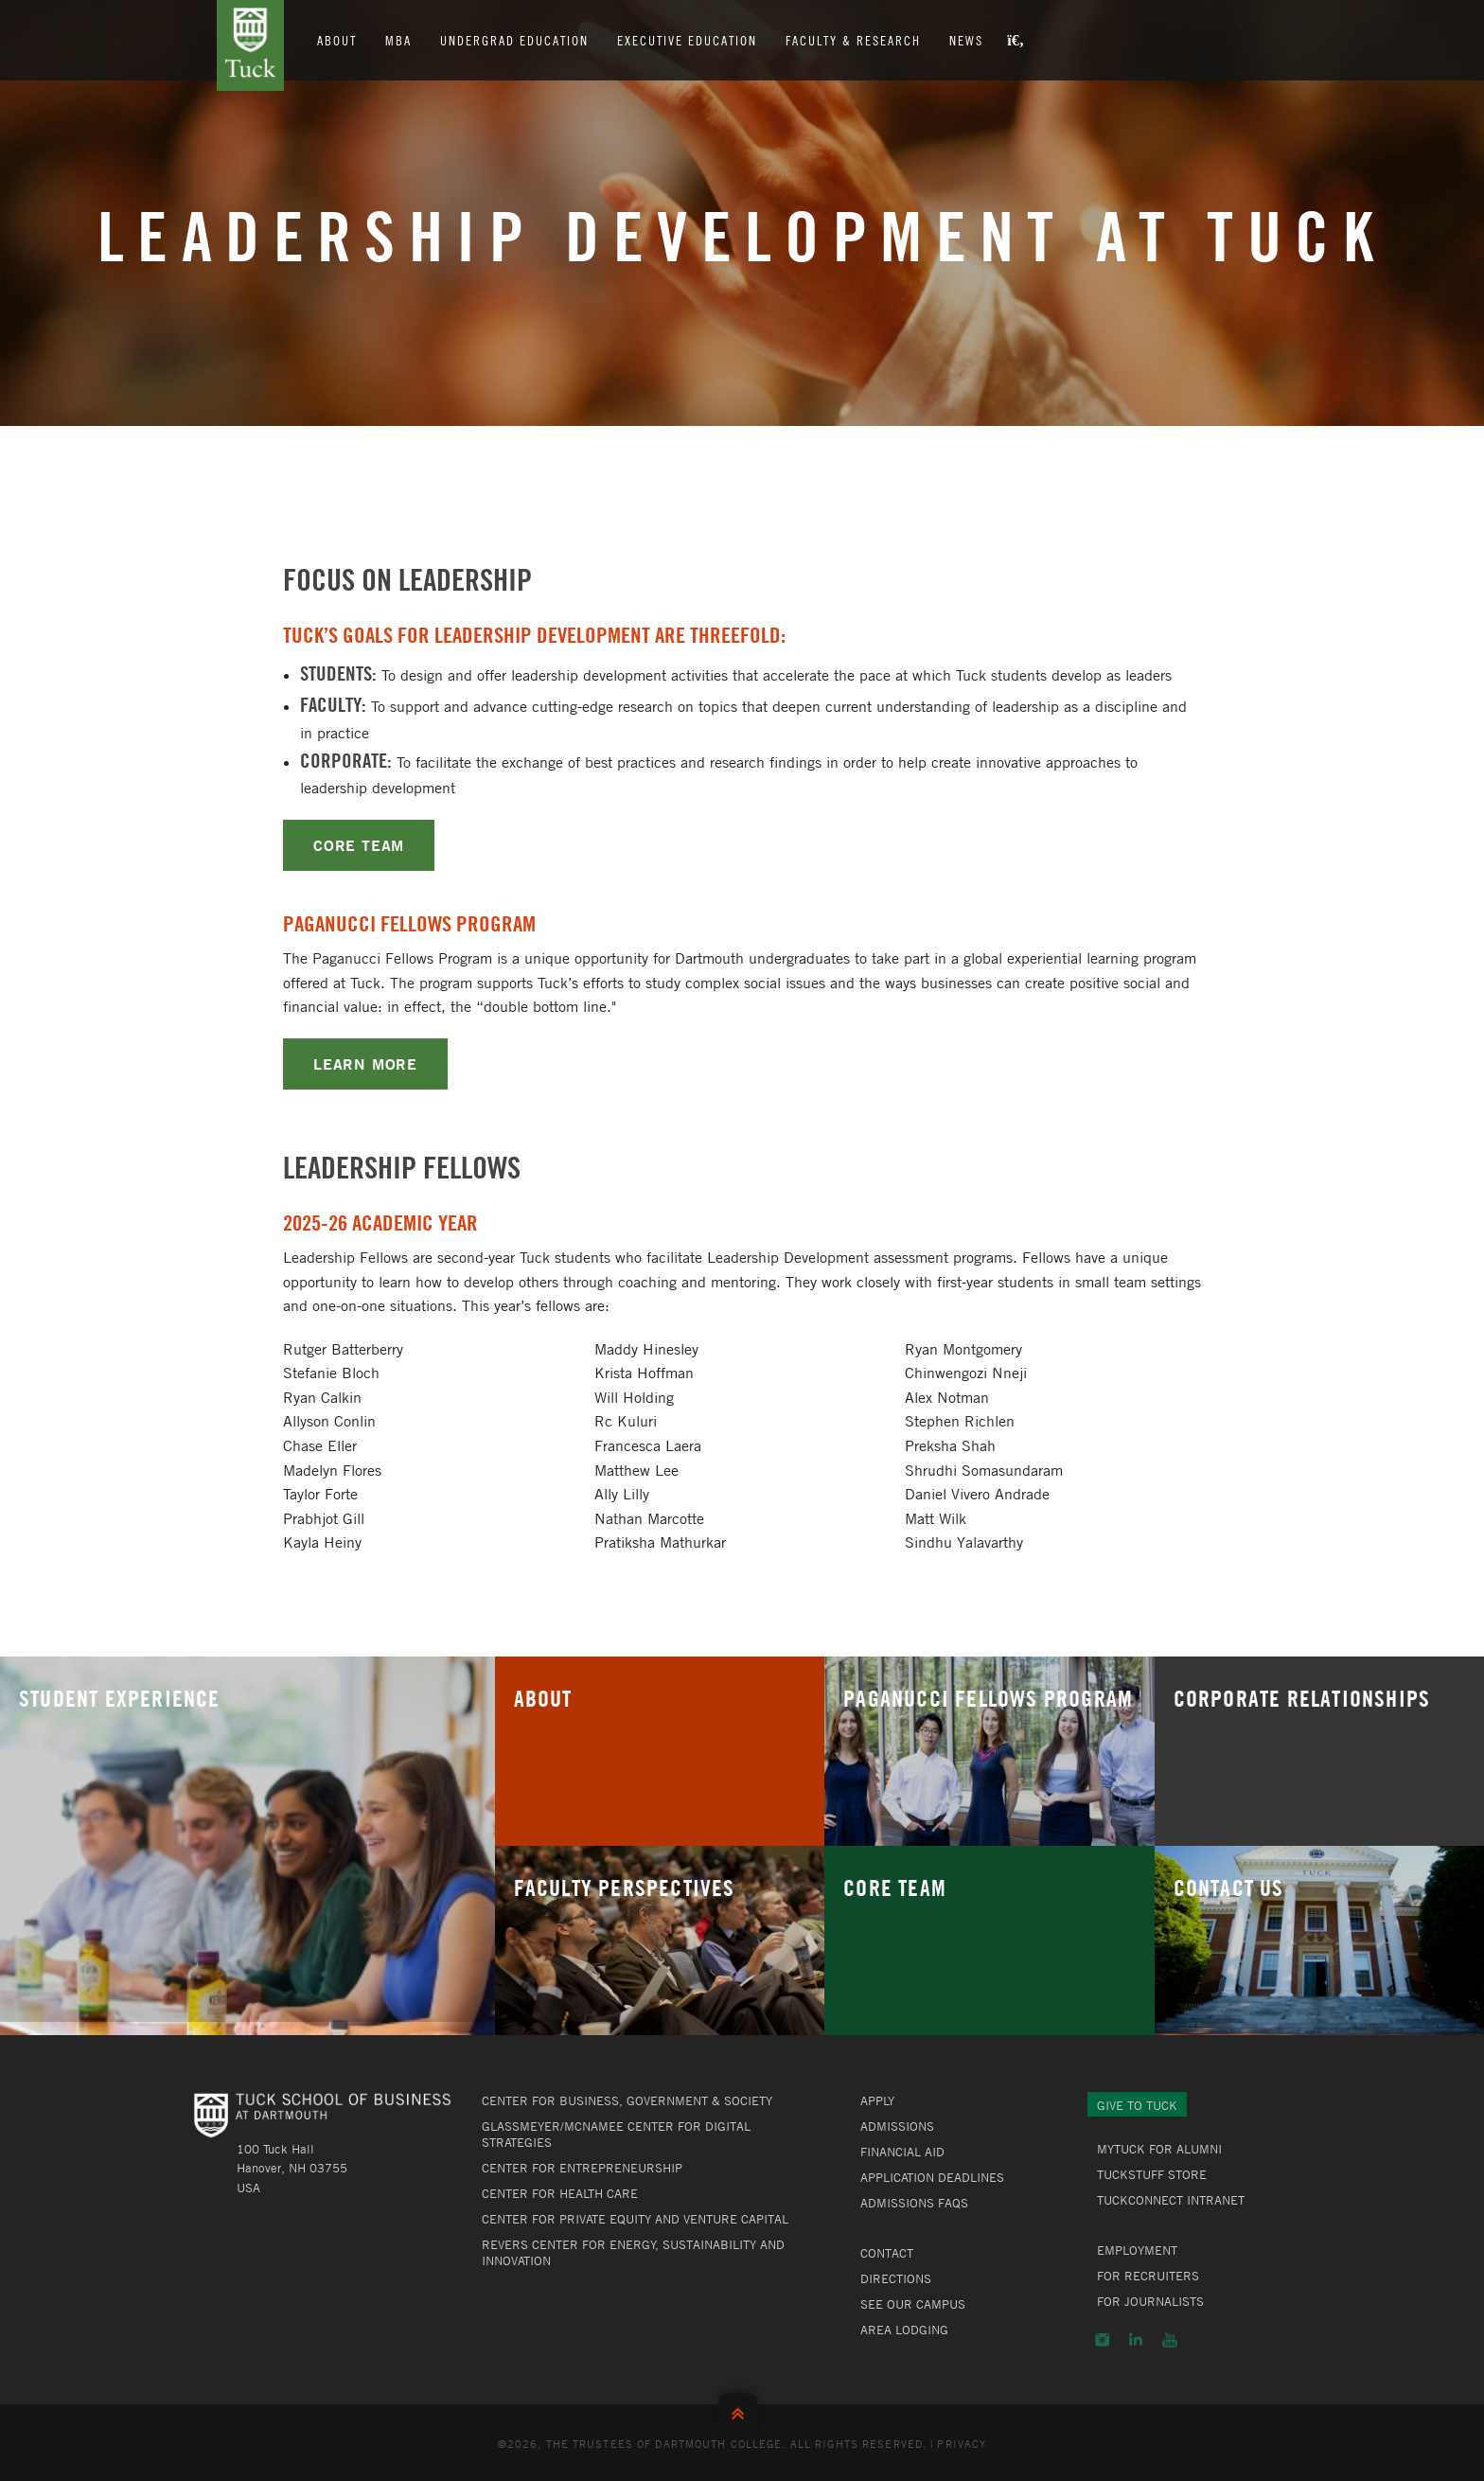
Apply (877, 2100)
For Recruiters (1148, 2275)
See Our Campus (912, 2304)
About (338, 39)
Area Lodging (904, 2329)
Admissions (897, 2126)
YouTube (1169, 2340)
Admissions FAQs (914, 2202)
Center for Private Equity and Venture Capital (635, 2218)
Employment (1137, 2250)
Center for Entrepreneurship (582, 2167)
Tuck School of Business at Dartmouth (251, 45)
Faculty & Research (854, 39)
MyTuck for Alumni (1159, 2148)
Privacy (961, 2443)
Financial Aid (902, 2151)
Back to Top (742, 2410)
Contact (886, 2252)
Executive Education (688, 39)
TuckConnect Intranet (1171, 2199)
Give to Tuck (1137, 2105)
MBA (399, 39)
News (967, 39)
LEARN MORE (365, 1063)
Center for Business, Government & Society (627, 2100)
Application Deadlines (932, 2177)
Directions (895, 2278)
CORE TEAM (358, 845)
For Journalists (1150, 2301)
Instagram (1102, 2340)
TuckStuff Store (1152, 2174)
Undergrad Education (515, 39)
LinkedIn (1135, 2340)
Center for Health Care (560, 2193)
